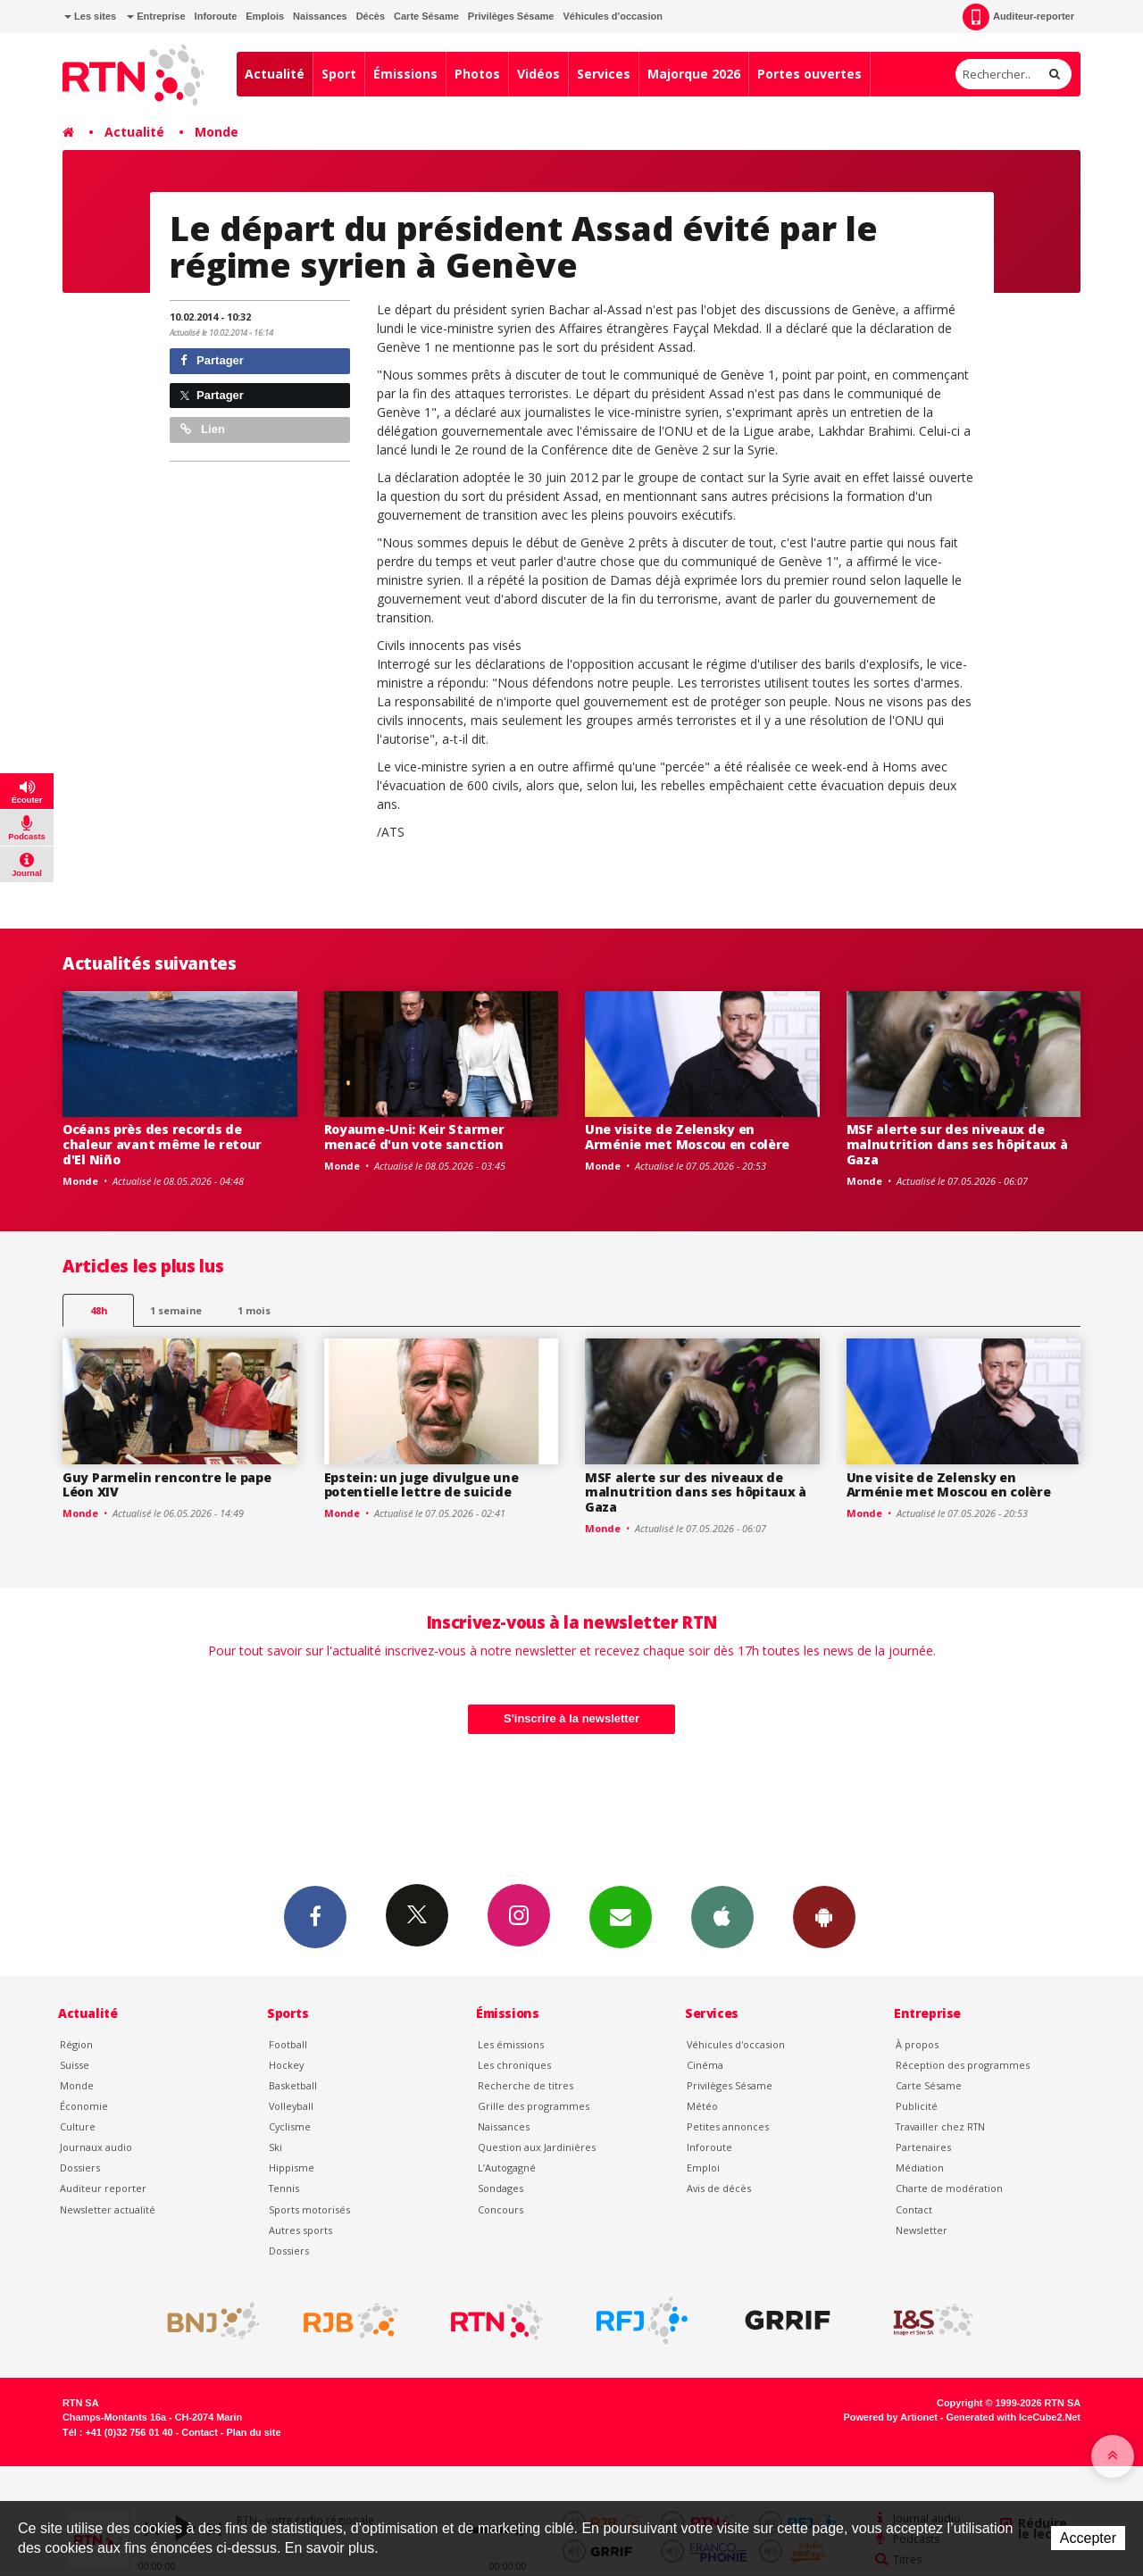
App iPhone (722, 1916)
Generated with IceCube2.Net (1013, 2417)
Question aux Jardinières (537, 2147)
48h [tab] (98, 1310)
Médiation (920, 2167)
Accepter (1088, 2538)
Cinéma (705, 2065)
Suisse (74, 2065)
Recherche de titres (525, 2085)
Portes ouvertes (809, 73)
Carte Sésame (426, 16)
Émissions (405, 73)
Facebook (315, 1916)
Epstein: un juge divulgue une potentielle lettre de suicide (421, 1485)
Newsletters (620, 1916)
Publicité (917, 2106)
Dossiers (80, 2167)
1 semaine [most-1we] (176, 1310)
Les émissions (511, 2044)
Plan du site (253, 2432)
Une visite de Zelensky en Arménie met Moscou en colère (687, 1137)
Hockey (286, 2065)
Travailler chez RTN (940, 2126)
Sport (338, 73)
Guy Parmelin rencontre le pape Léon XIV (167, 1485)
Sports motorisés (309, 2209)
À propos (917, 2044)
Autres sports (300, 2230)
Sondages (500, 2188)
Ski (275, 2147)
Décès (370, 16)
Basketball (293, 2085)
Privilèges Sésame (511, 16)
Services (603, 73)
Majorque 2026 (693, 73)
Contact (914, 2209)
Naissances (320, 16)
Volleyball (291, 2106)
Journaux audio (96, 2147)
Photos (477, 73)
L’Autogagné (507, 2167)
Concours (500, 2209)
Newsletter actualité (107, 2209)
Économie (84, 2106)
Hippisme (291, 2167)
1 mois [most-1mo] (254, 1310)
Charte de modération (949, 2188)
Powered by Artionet (891, 2417)
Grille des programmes (533, 2106)
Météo (702, 2106)
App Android (824, 1916)
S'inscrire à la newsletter (571, 1718)
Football (288, 2044)
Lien (202, 429)
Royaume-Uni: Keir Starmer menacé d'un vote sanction (414, 1137)
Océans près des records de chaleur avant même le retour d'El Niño (162, 1144)
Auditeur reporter (103, 2188)
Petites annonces (728, 2126)
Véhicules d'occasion (612, 16)
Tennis (284, 2188)
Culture (78, 2126)
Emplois (265, 16)
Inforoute (216, 16)
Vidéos (538, 73)
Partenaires (923, 2147)
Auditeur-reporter (1018, 17)
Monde (216, 131)
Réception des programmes (963, 2065)
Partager (212, 360)
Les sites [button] (90, 16)
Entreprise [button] (156, 16)
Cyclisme (290, 2126)
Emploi (703, 2167)
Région (76, 2044)
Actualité (275, 73)
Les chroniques (514, 2065)
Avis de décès (719, 2188)
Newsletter (921, 2230)
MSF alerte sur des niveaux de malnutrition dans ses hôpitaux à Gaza (957, 1144)
